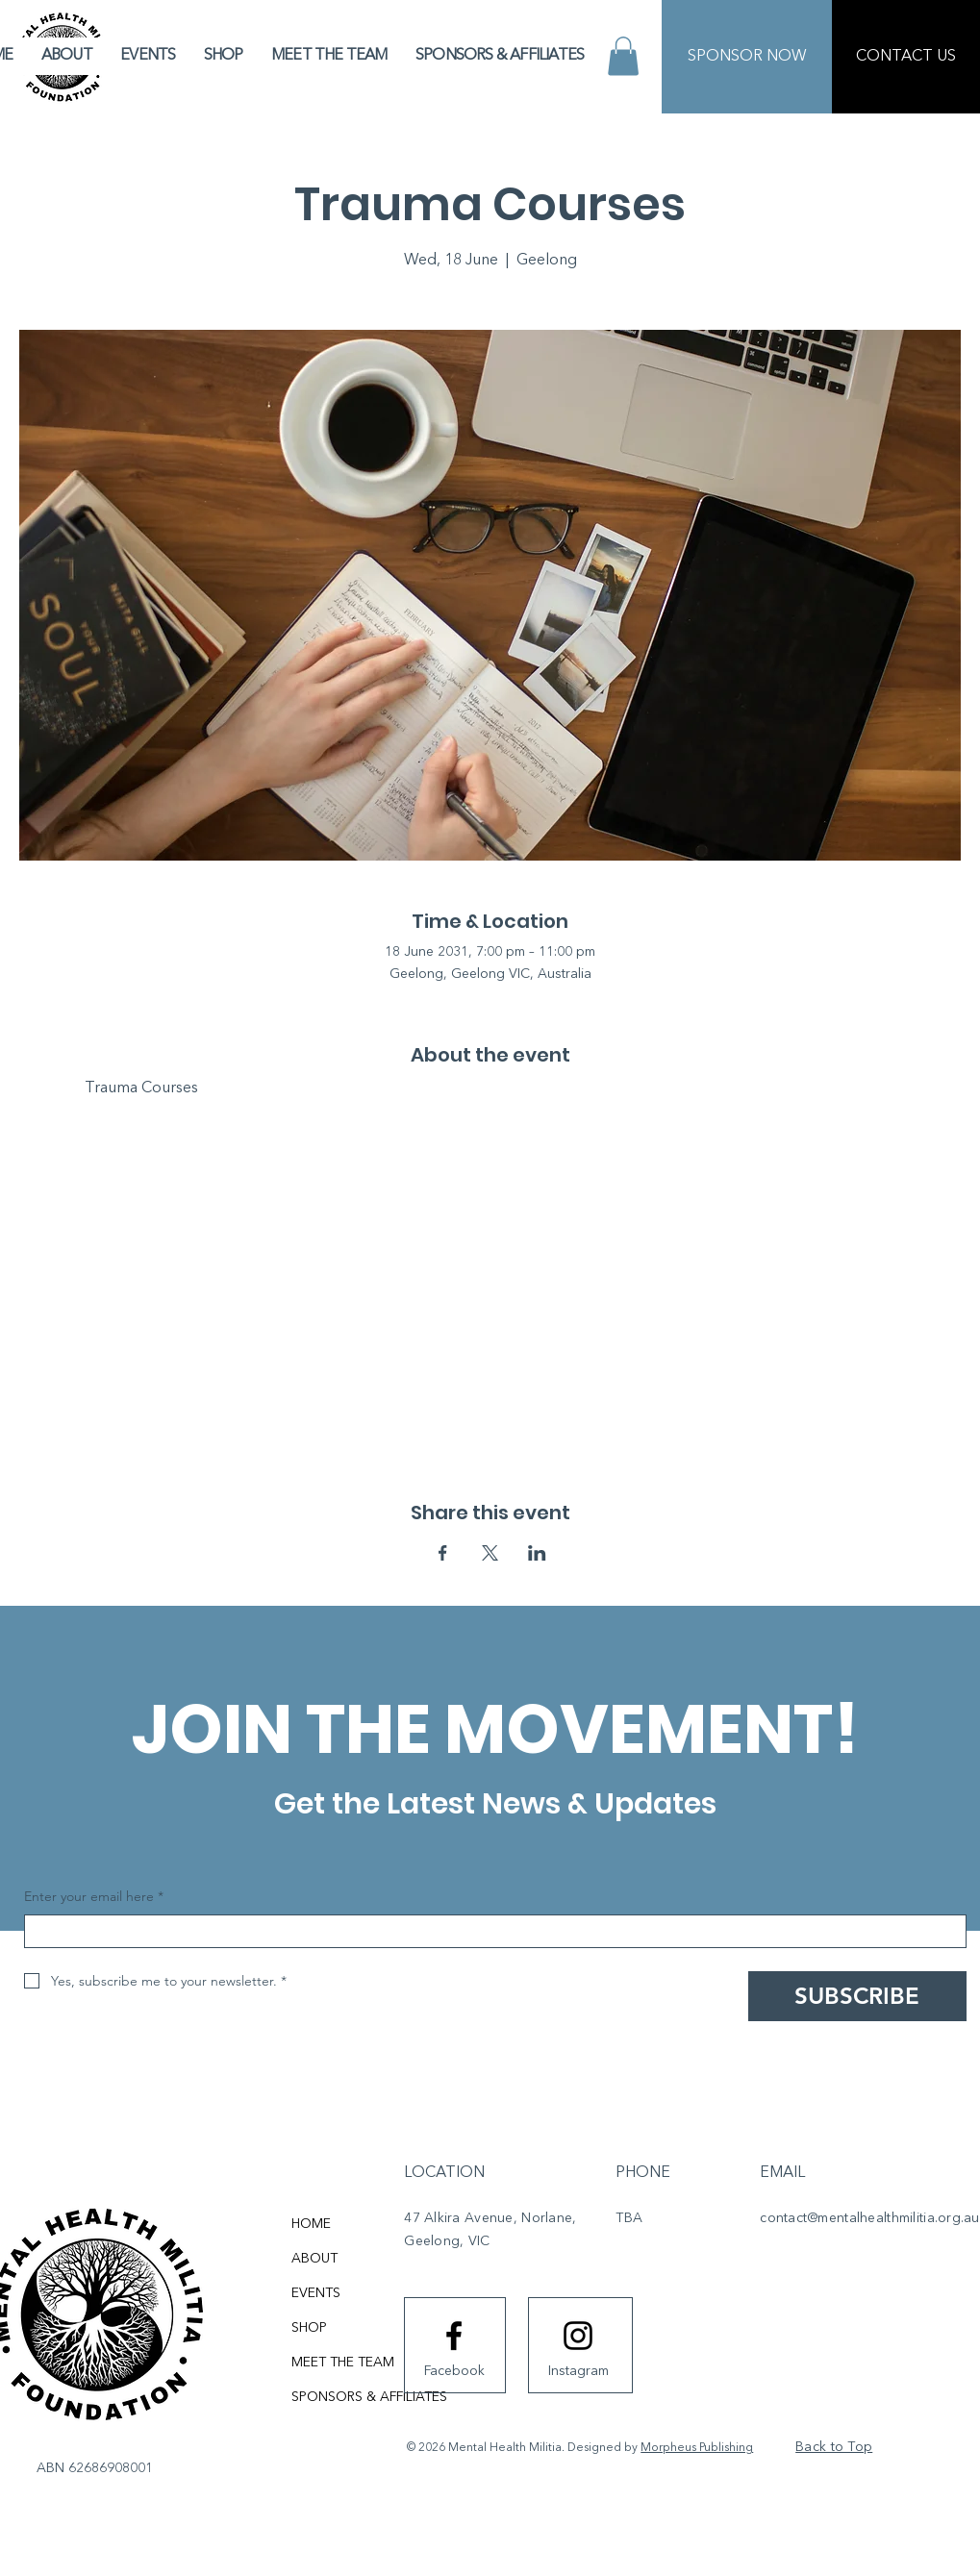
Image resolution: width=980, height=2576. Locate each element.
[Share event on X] (490, 1553)
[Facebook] (454, 2371)
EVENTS (315, 2293)
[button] (623, 56)
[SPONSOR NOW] (747, 56)
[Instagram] (578, 2371)
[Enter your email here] (489, 1931)
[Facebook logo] (454, 2335)
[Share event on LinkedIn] (537, 1553)
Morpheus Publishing (697, 2448)
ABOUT (314, 2258)
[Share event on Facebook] (443, 1553)
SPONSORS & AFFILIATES (369, 2397)
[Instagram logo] (578, 2335)
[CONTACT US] (906, 56)
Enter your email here (93, 1897)
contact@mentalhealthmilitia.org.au (870, 2218)
